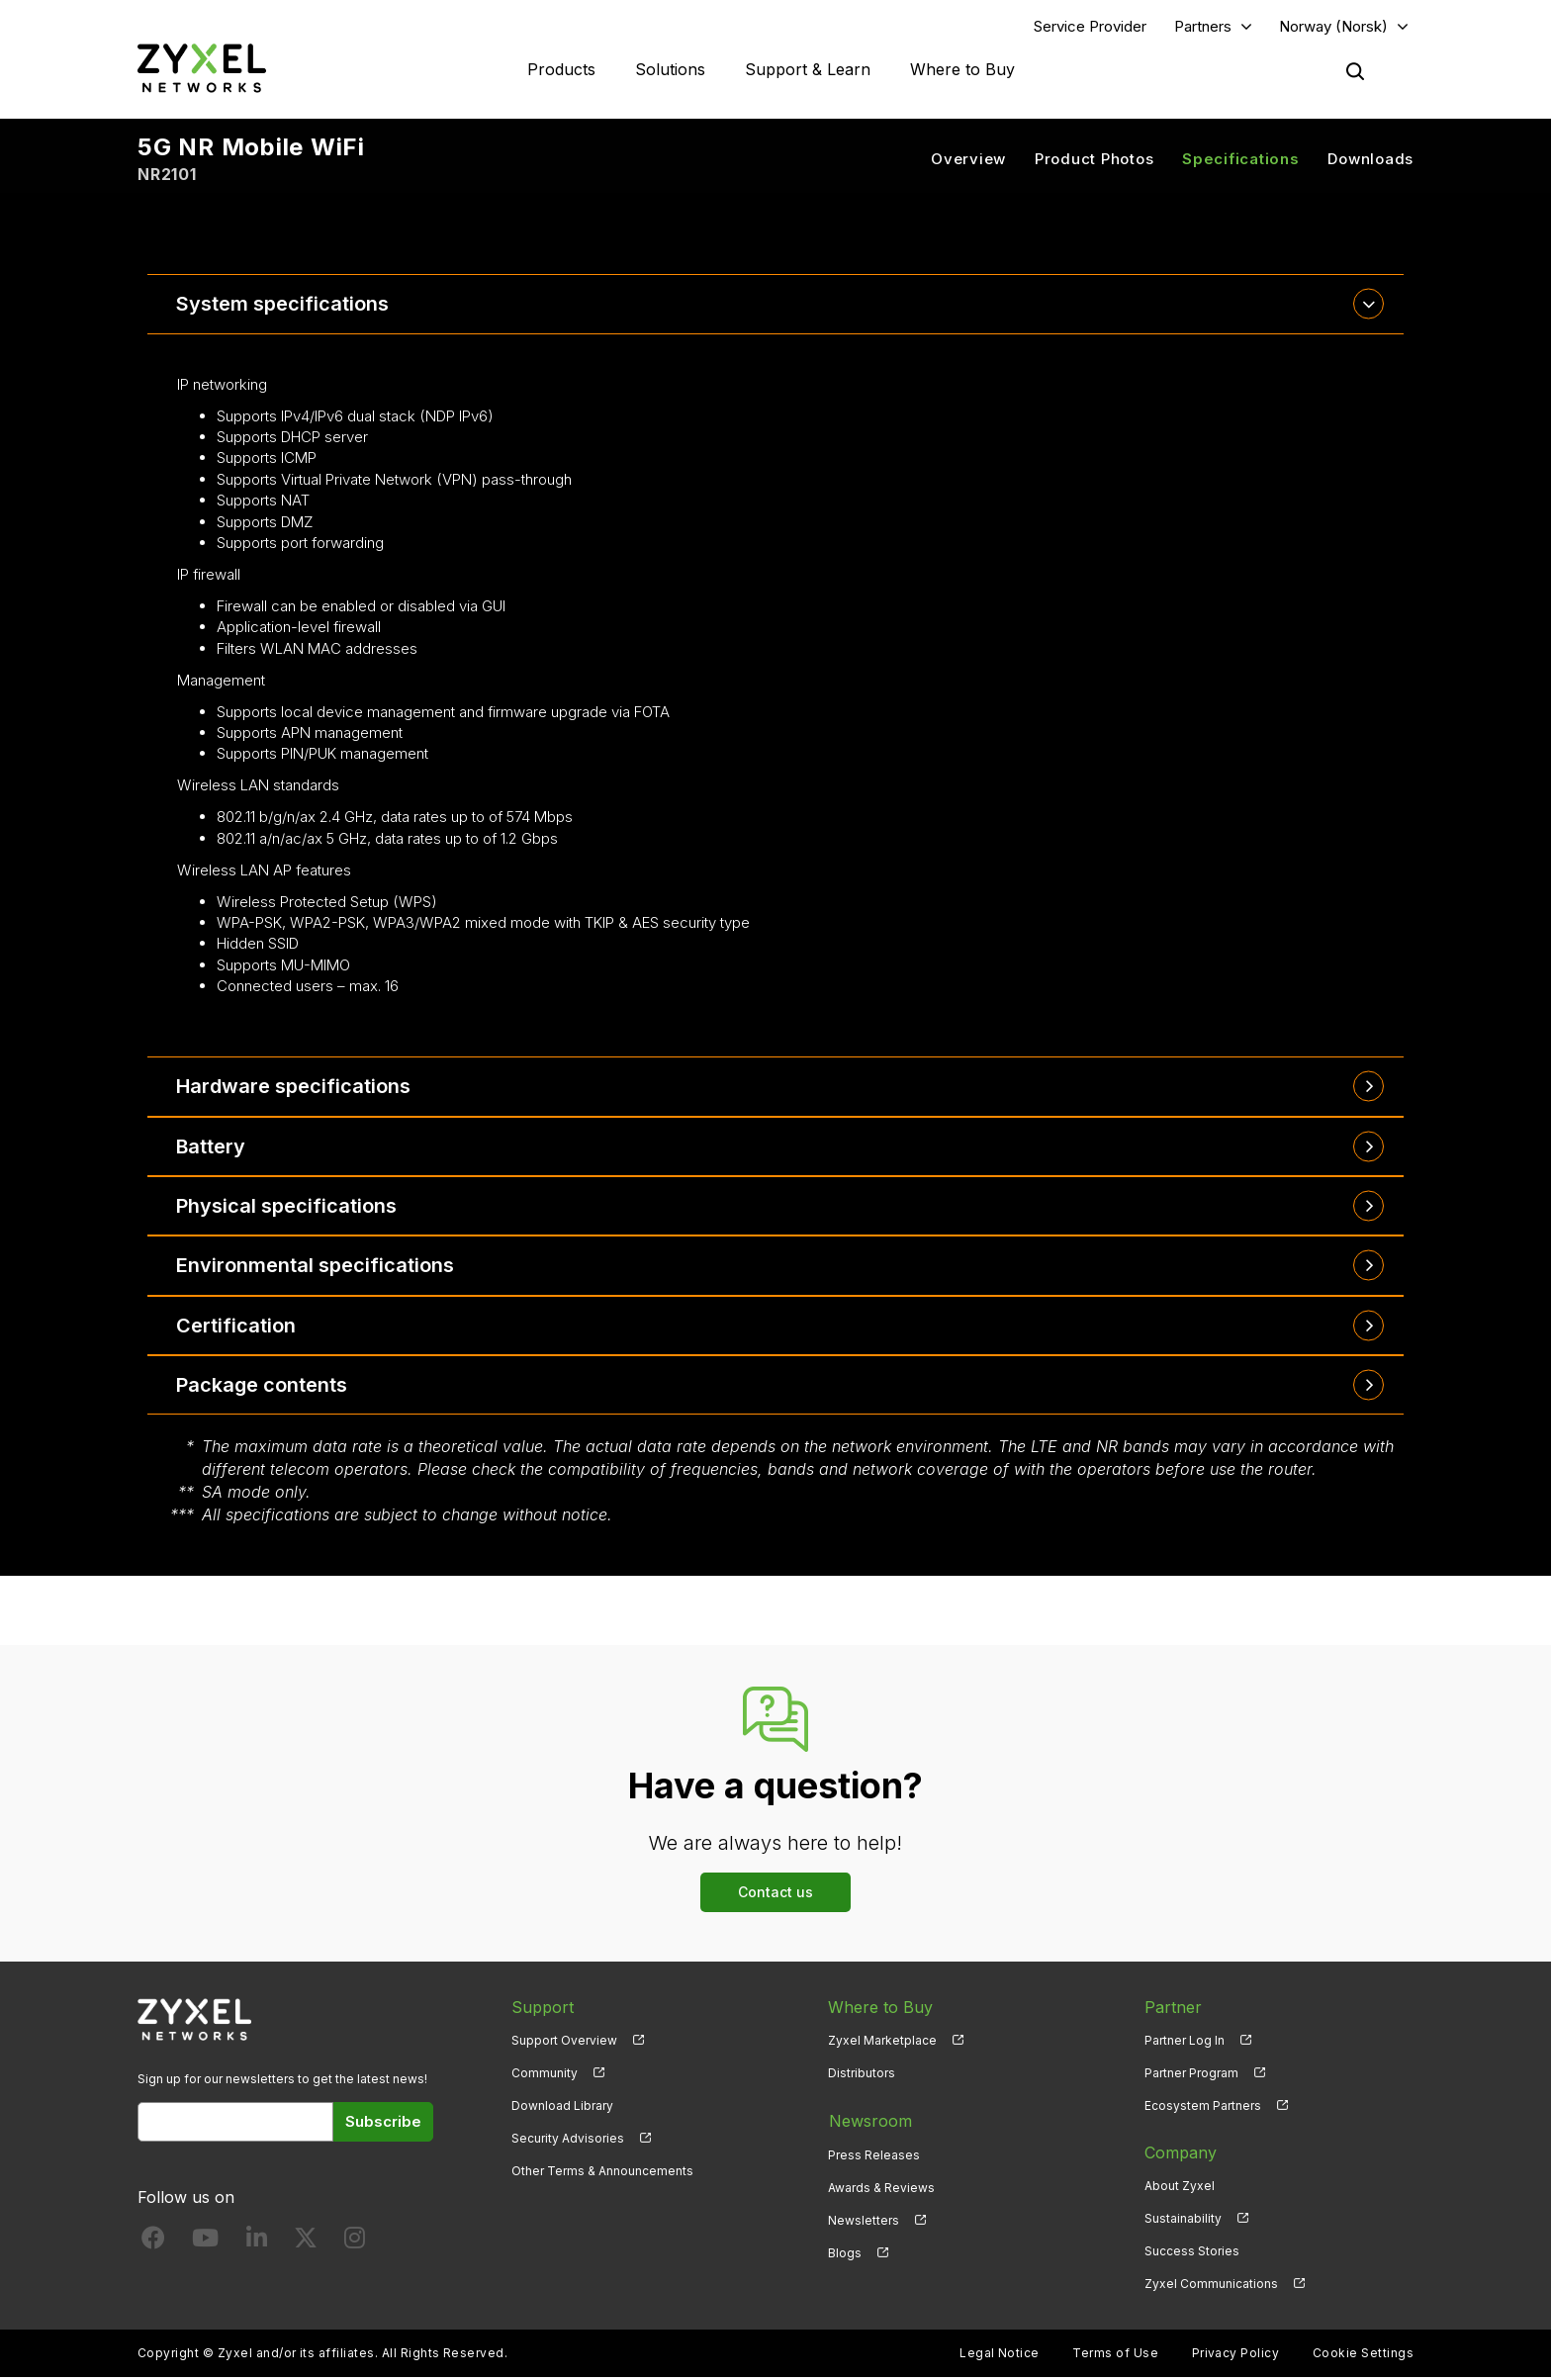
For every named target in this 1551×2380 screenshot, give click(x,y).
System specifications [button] (283, 305)
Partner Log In (1184, 2042)
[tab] (775, 305)
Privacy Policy (1236, 2355)
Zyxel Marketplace (882, 2042)
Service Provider (1090, 26)
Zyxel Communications (1211, 2285)
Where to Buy (962, 69)
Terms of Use (1115, 2355)
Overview (968, 158)
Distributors (861, 2074)
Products (561, 69)
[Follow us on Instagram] (354, 2244)
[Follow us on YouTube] (205, 2244)
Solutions (670, 69)
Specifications (1241, 158)
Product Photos (1094, 158)
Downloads (1370, 158)
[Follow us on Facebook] (153, 2244)
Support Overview (564, 2042)
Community (544, 2074)
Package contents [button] (263, 1387)
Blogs (845, 2252)
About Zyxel (1179, 2187)
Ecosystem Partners (1202, 2107)
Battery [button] (212, 1147)
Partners (1203, 26)
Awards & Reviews (881, 2187)
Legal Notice (999, 2355)
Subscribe (383, 2123)
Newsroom (869, 2122)
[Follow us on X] (306, 2244)
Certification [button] (237, 1326)
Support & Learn (807, 69)
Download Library (562, 2107)
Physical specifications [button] (287, 1207)
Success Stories (1191, 2252)
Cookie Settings (1363, 2355)
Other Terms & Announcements (602, 2172)
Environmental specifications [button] (316, 1267)
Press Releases (874, 2155)
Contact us (775, 1893)
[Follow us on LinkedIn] (256, 2244)
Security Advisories (567, 2140)
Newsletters (863, 2220)
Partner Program (1191, 2074)
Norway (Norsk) (1333, 26)
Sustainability (1183, 2220)
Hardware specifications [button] (294, 1087)
